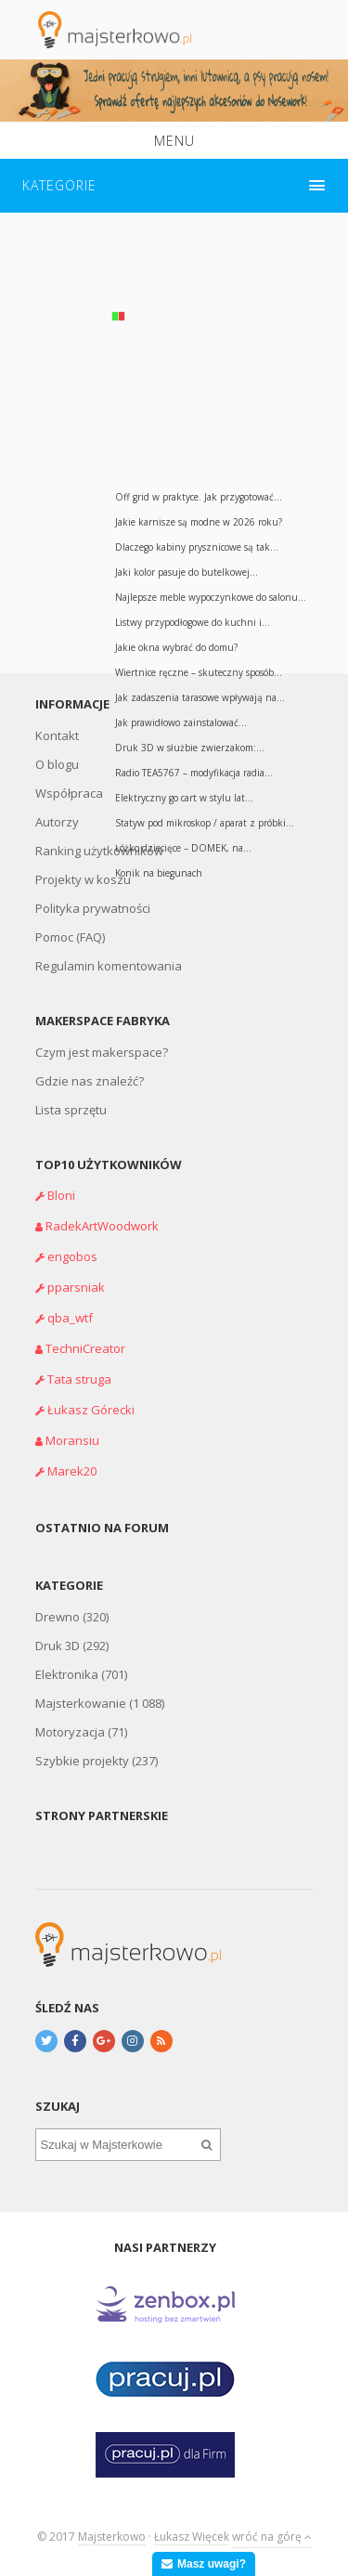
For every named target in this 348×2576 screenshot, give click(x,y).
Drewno (57, 1616)
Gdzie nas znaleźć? (89, 1081)
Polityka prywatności (92, 908)
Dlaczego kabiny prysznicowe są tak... (196, 546)
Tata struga (79, 1379)
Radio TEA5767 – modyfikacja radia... (194, 772)
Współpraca (69, 793)
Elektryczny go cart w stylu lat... (184, 797)
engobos (72, 1256)
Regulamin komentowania (108, 965)
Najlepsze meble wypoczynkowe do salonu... (210, 597)
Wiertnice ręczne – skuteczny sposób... (198, 672)
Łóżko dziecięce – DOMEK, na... (183, 847)
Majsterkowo (112, 2536)
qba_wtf (70, 1317)
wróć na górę (272, 2536)
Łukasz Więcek (191, 2536)
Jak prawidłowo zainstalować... (181, 722)
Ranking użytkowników (99, 850)
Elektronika (66, 1674)
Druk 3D (57, 1645)
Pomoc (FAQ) (70, 937)
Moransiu (72, 1440)
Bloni (61, 1195)
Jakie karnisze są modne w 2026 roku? (198, 521)
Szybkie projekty (82, 1760)
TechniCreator (85, 1348)
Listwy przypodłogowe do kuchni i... (192, 622)
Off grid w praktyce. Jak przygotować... (198, 496)
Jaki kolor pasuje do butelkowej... (186, 572)
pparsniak (76, 1287)
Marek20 (72, 1471)
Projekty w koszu (83, 879)
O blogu (57, 764)
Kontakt (57, 735)
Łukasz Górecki (91, 1409)
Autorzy (57, 821)
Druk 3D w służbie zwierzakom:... (189, 747)
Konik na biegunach (158, 872)
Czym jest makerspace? (101, 1052)
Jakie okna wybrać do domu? (176, 647)
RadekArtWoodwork (102, 1225)
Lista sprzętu (71, 1109)
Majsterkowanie (80, 1703)
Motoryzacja (70, 1732)
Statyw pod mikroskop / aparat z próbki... (204, 822)
